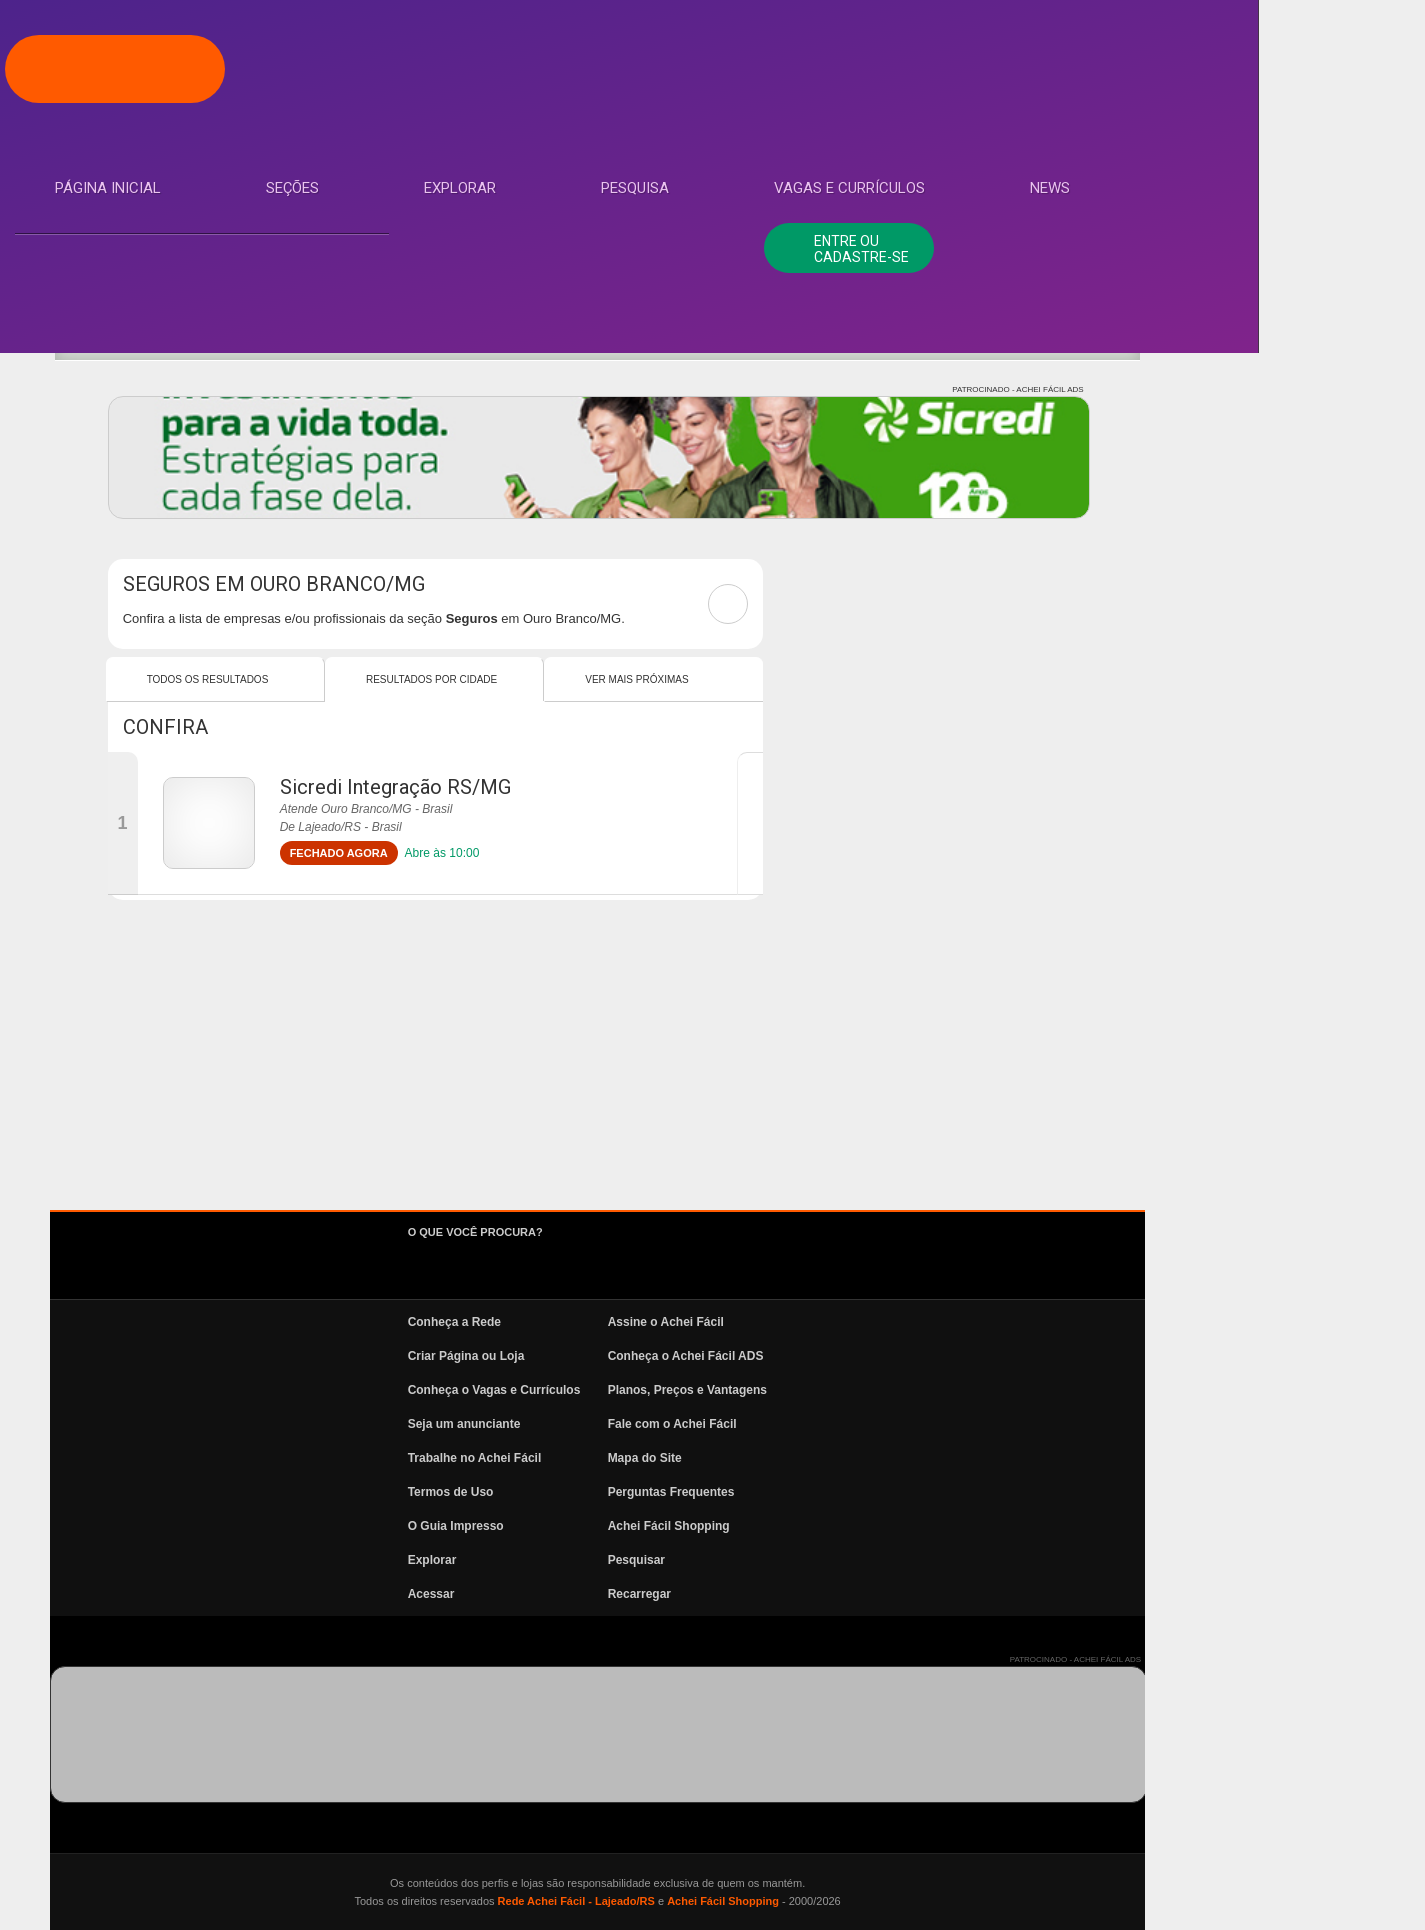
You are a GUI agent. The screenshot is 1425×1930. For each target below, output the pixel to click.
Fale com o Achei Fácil (952, 1424)
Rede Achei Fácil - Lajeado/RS (855, 1901)
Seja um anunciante (744, 1424)
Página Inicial (133, 213)
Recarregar (919, 1594)
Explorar (116, 333)
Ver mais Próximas (916, 679)
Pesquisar (916, 1560)
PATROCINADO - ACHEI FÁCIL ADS (1297, 389)
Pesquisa (114, 393)
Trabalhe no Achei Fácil (755, 1458)
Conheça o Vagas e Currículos (774, 1390)
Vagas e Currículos (155, 453)
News (100, 513)
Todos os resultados (488, 679)
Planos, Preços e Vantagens (967, 1390)
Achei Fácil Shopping (949, 1526)
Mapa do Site (925, 1458)
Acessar (711, 1594)
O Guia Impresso (736, 1526)
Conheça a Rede (734, 1322)
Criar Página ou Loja (746, 1356)
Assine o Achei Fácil (946, 1322)
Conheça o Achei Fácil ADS (966, 1356)
